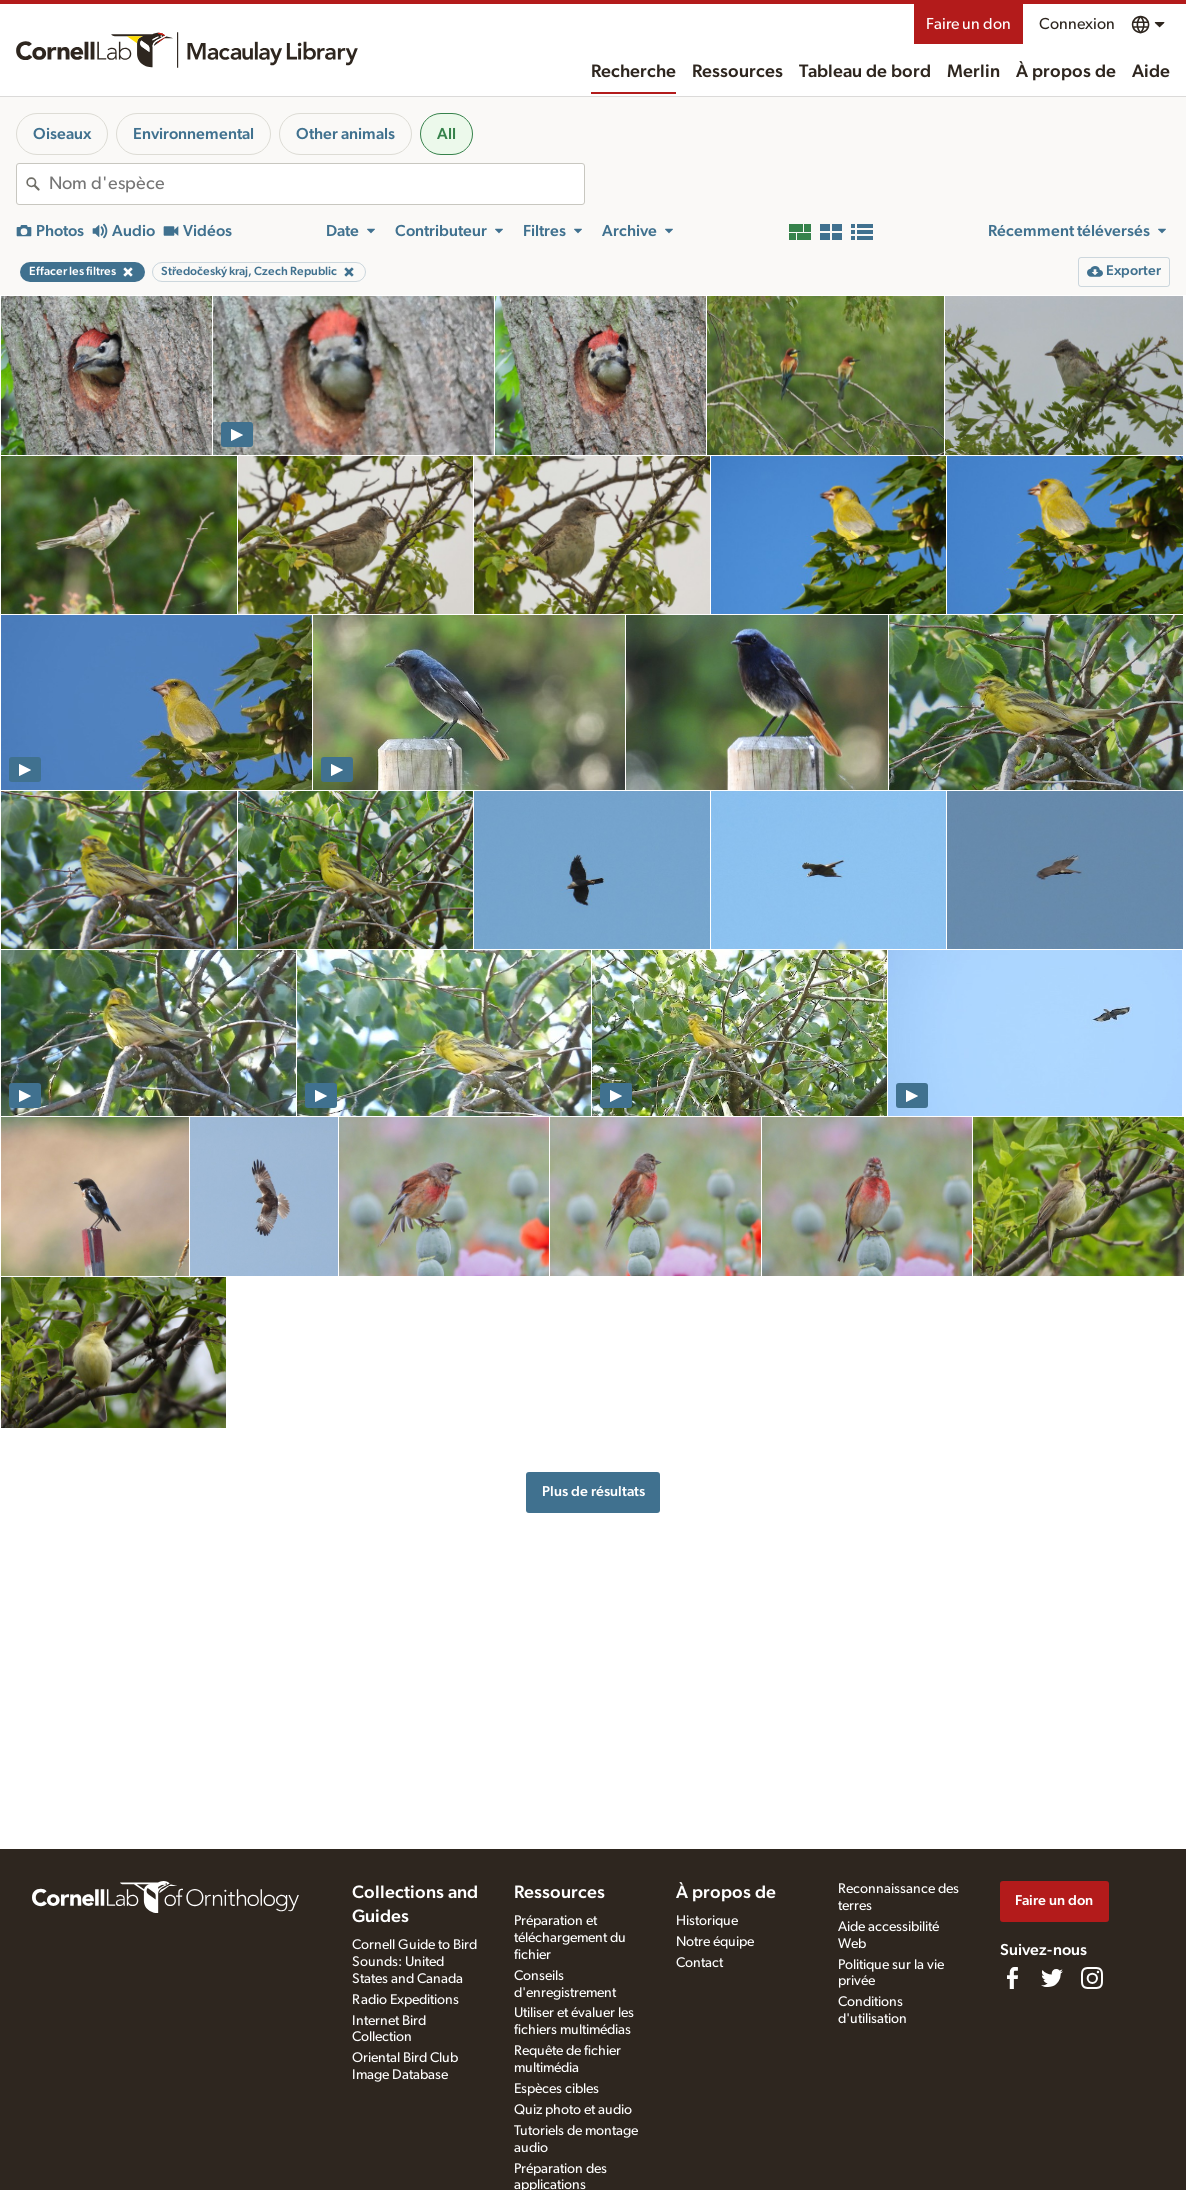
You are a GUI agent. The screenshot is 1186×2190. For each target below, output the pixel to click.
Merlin (973, 72)
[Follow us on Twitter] (1052, 1978)
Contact (699, 1963)
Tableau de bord (865, 72)
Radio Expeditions (405, 2000)
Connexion (1077, 24)
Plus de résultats (593, 1491)
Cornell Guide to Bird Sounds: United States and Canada (414, 1962)
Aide (1151, 72)
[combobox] (316, 184)
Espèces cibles (556, 2089)
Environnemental (193, 134)
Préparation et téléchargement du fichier (570, 1938)
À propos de (1066, 72)
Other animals (345, 134)
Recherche (633, 72)
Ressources (737, 72)
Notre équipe (715, 1942)
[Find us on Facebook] (1012, 1978)
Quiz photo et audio (573, 2110)
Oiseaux (62, 134)
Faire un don (968, 24)
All (446, 134)
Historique (707, 1921)
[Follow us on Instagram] (1092, 1978)
